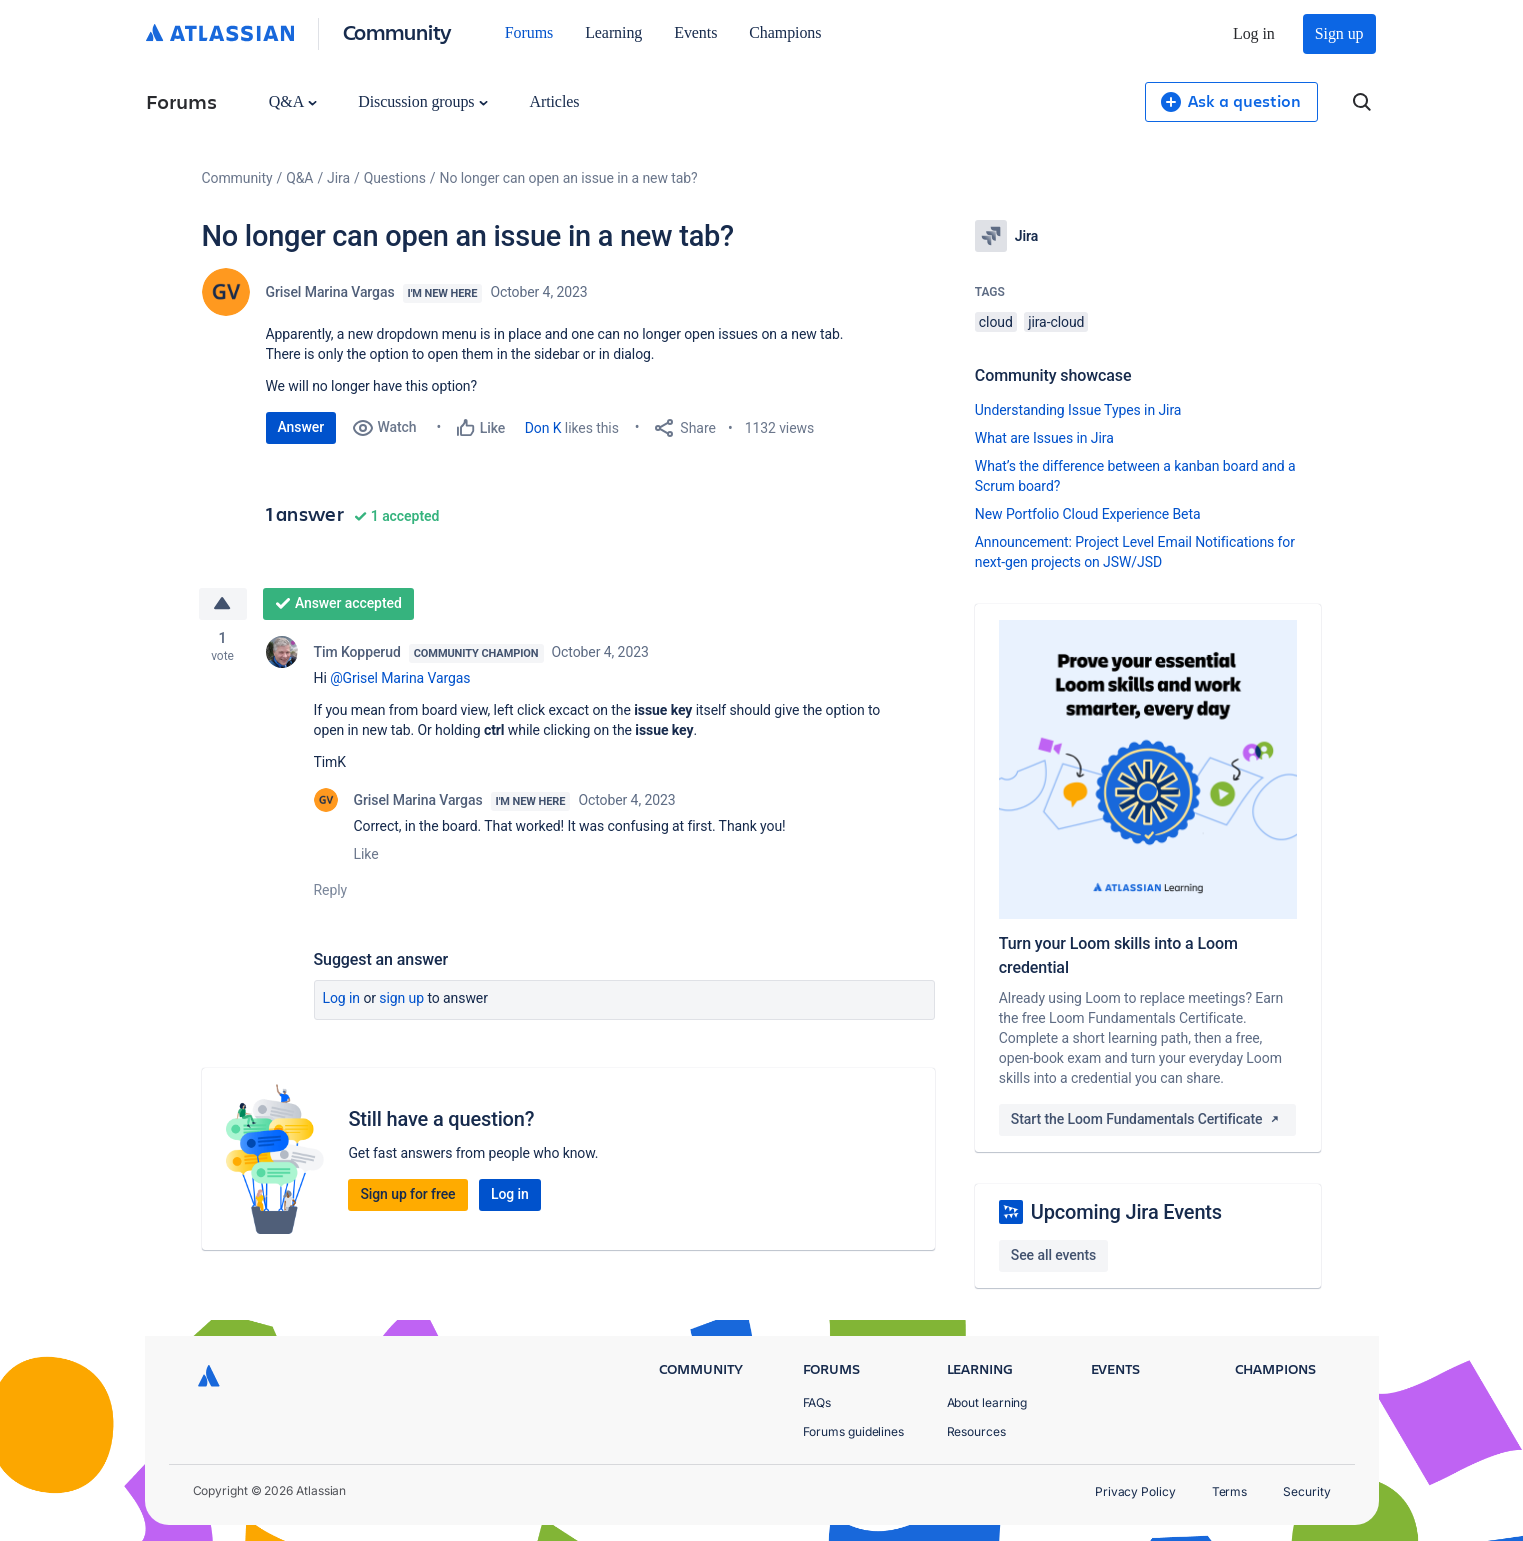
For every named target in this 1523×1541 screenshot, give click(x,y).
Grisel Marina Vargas (330, 292)
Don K (543, 428)
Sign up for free (407, 1194)
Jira (338, 178)
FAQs (817, 1402)
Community (397, 31)
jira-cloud (1056, 322)
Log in (1254, 33)
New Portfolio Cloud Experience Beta (1088, 514)
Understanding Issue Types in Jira (1078, 410)
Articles (554, 101)
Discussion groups (423, 101)
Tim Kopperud (357, 652)
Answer (301, 427)
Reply (331, 890)
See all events (1053, 1255)
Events (695, 32)
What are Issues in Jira (1044, 438)
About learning (987, 1402)
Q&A (293, 101)
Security (1306, 1491)
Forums (529, 32)
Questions (395, 178)
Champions (785, 32)
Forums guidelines (854, 1431)
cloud (996, 322)
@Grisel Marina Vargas (400, 678)
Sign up (1339, 33)
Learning (613, 32)
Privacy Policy (1135, 1491)
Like (366, 854)
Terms (1230, 1491)
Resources (976, 1431)
